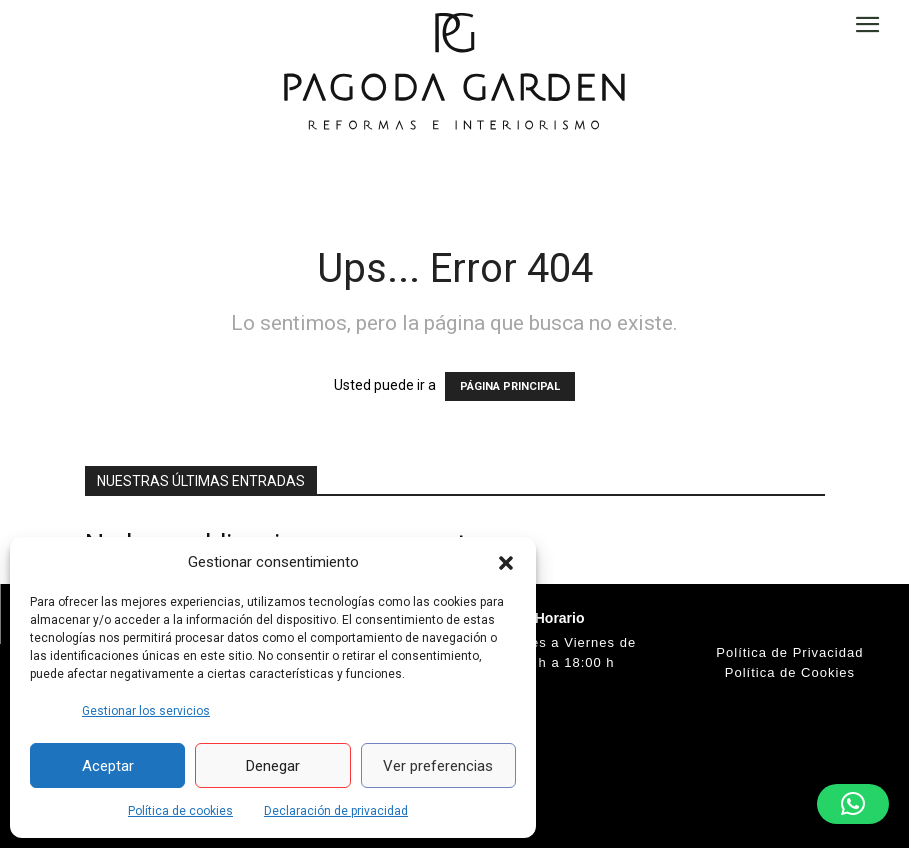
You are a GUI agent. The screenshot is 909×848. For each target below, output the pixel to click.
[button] (506, 563)
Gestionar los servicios (146, 711)
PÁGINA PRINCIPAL (510, 386)
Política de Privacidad (789, 652)
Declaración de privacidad (336, 811)
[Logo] (454, 69)
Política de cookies (180, 811)
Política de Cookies (790, 672)
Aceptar (108, 766)
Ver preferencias (438, 766)
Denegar (273, 766)
